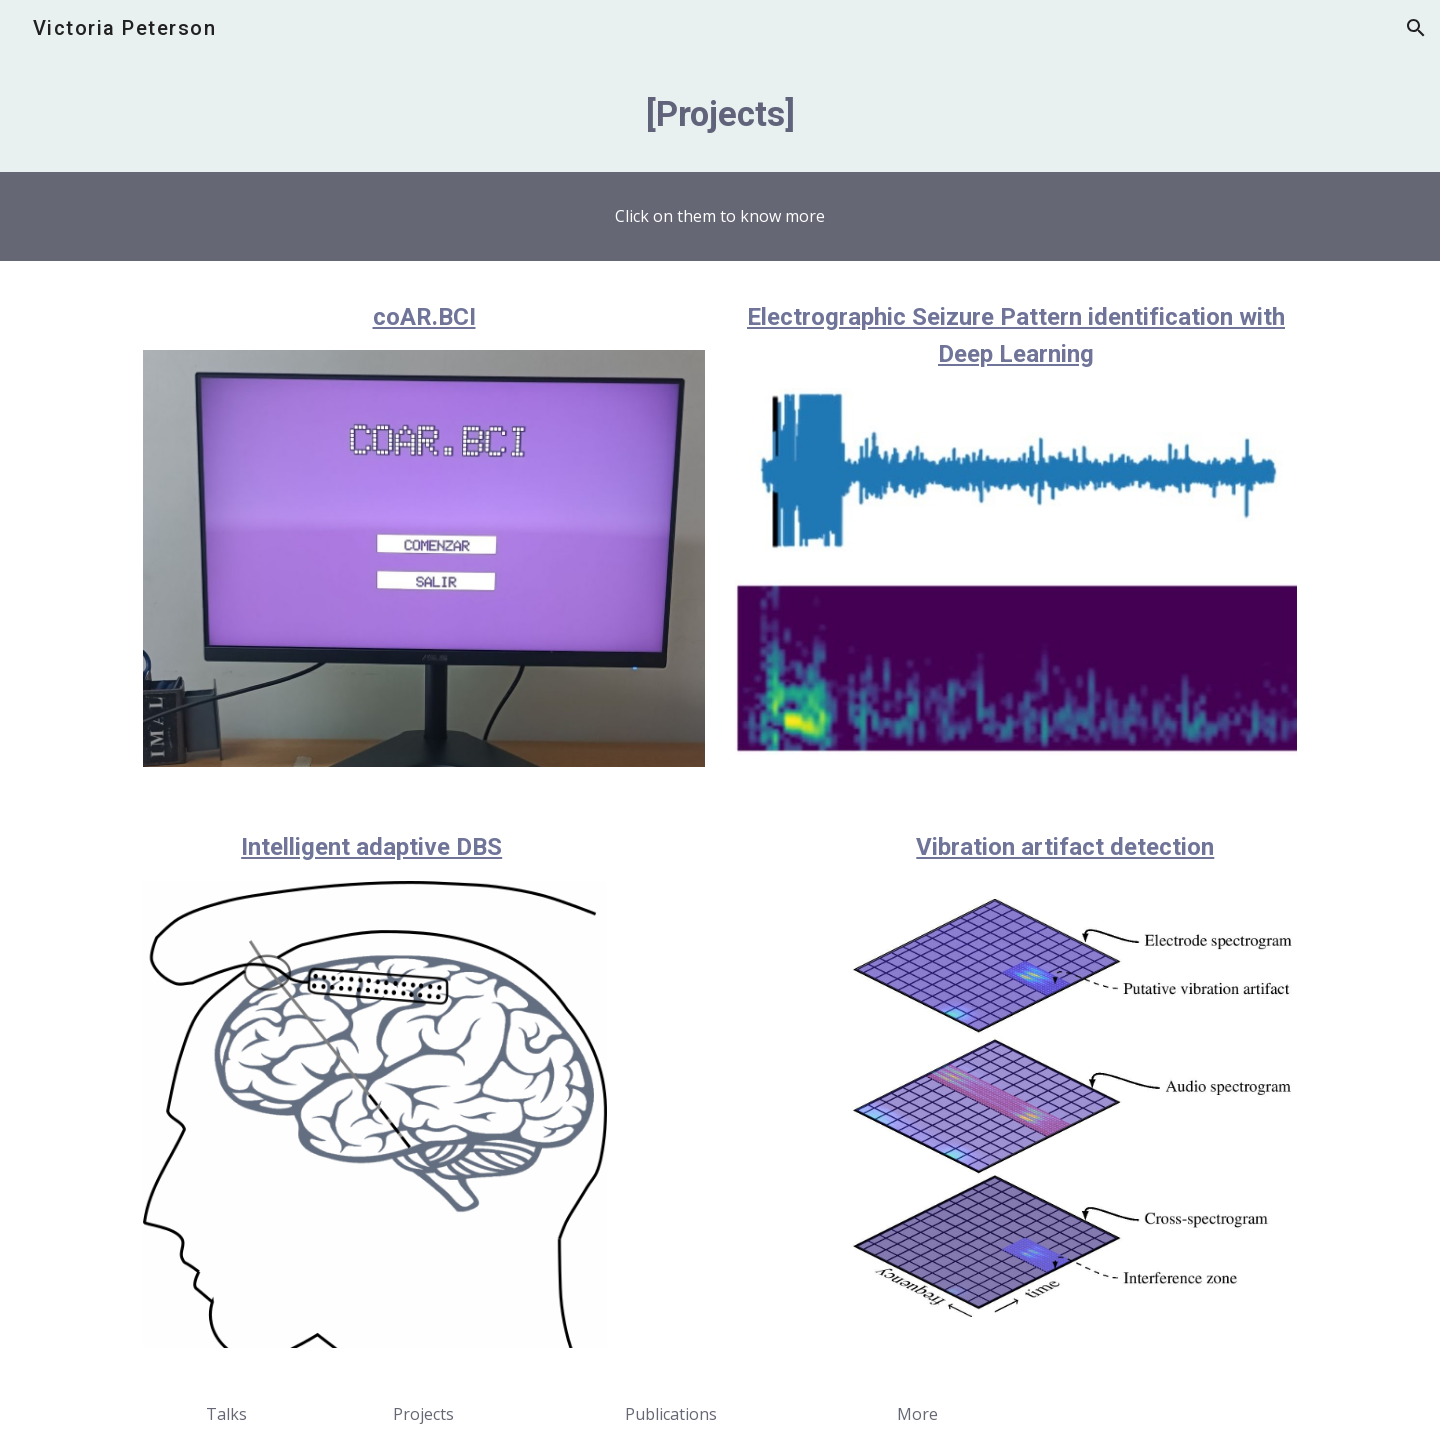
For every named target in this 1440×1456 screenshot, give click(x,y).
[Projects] (424, 1414)
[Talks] (227, 1414)
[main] (720, 114)
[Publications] (670, 1414)
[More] (917, 1414)
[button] (1416, 28)
